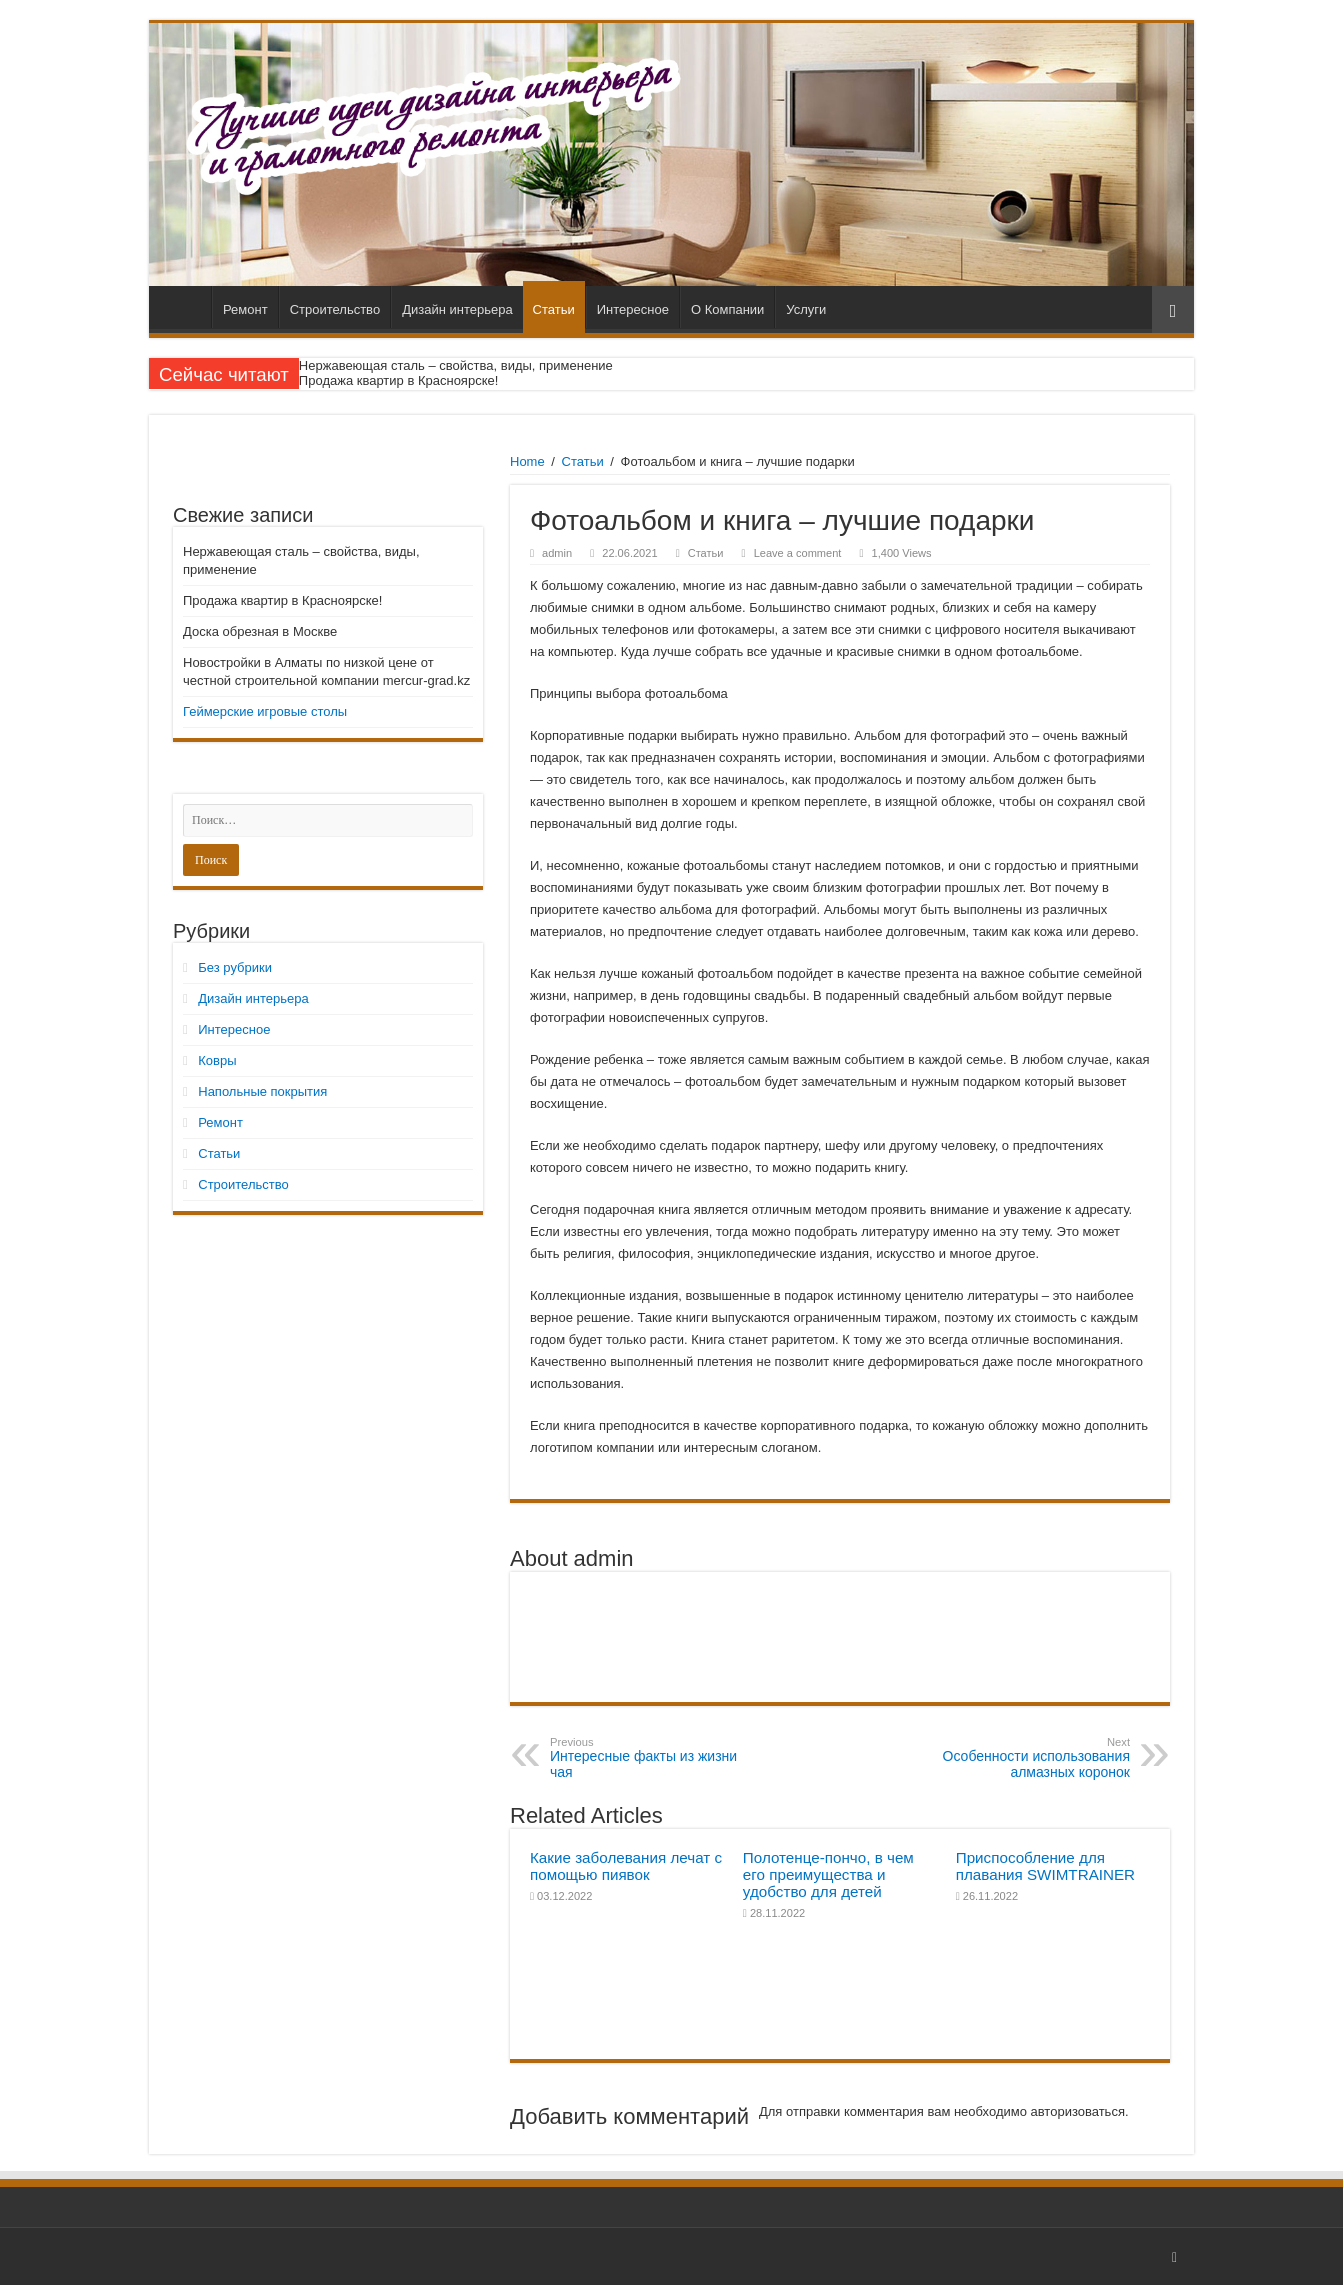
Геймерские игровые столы (265, 711)
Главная (185, 307)
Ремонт (245, 309)
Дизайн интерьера (457, 309)
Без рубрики (235, 967)
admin (557, 553)
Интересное (633, 309)
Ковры (217, 1060)
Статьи (554, 309)
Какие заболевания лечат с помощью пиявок (626, 1866)
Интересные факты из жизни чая (652, 1758)
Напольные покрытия (262, 1091)
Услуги (806, 309)
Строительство (335, 309)
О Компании (727, 309)
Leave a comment (798, 553)
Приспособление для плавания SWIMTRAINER (1045, 1866)
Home (527, 461)
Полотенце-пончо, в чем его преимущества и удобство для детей (828, 1874)
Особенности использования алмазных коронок (1027, 1758)
